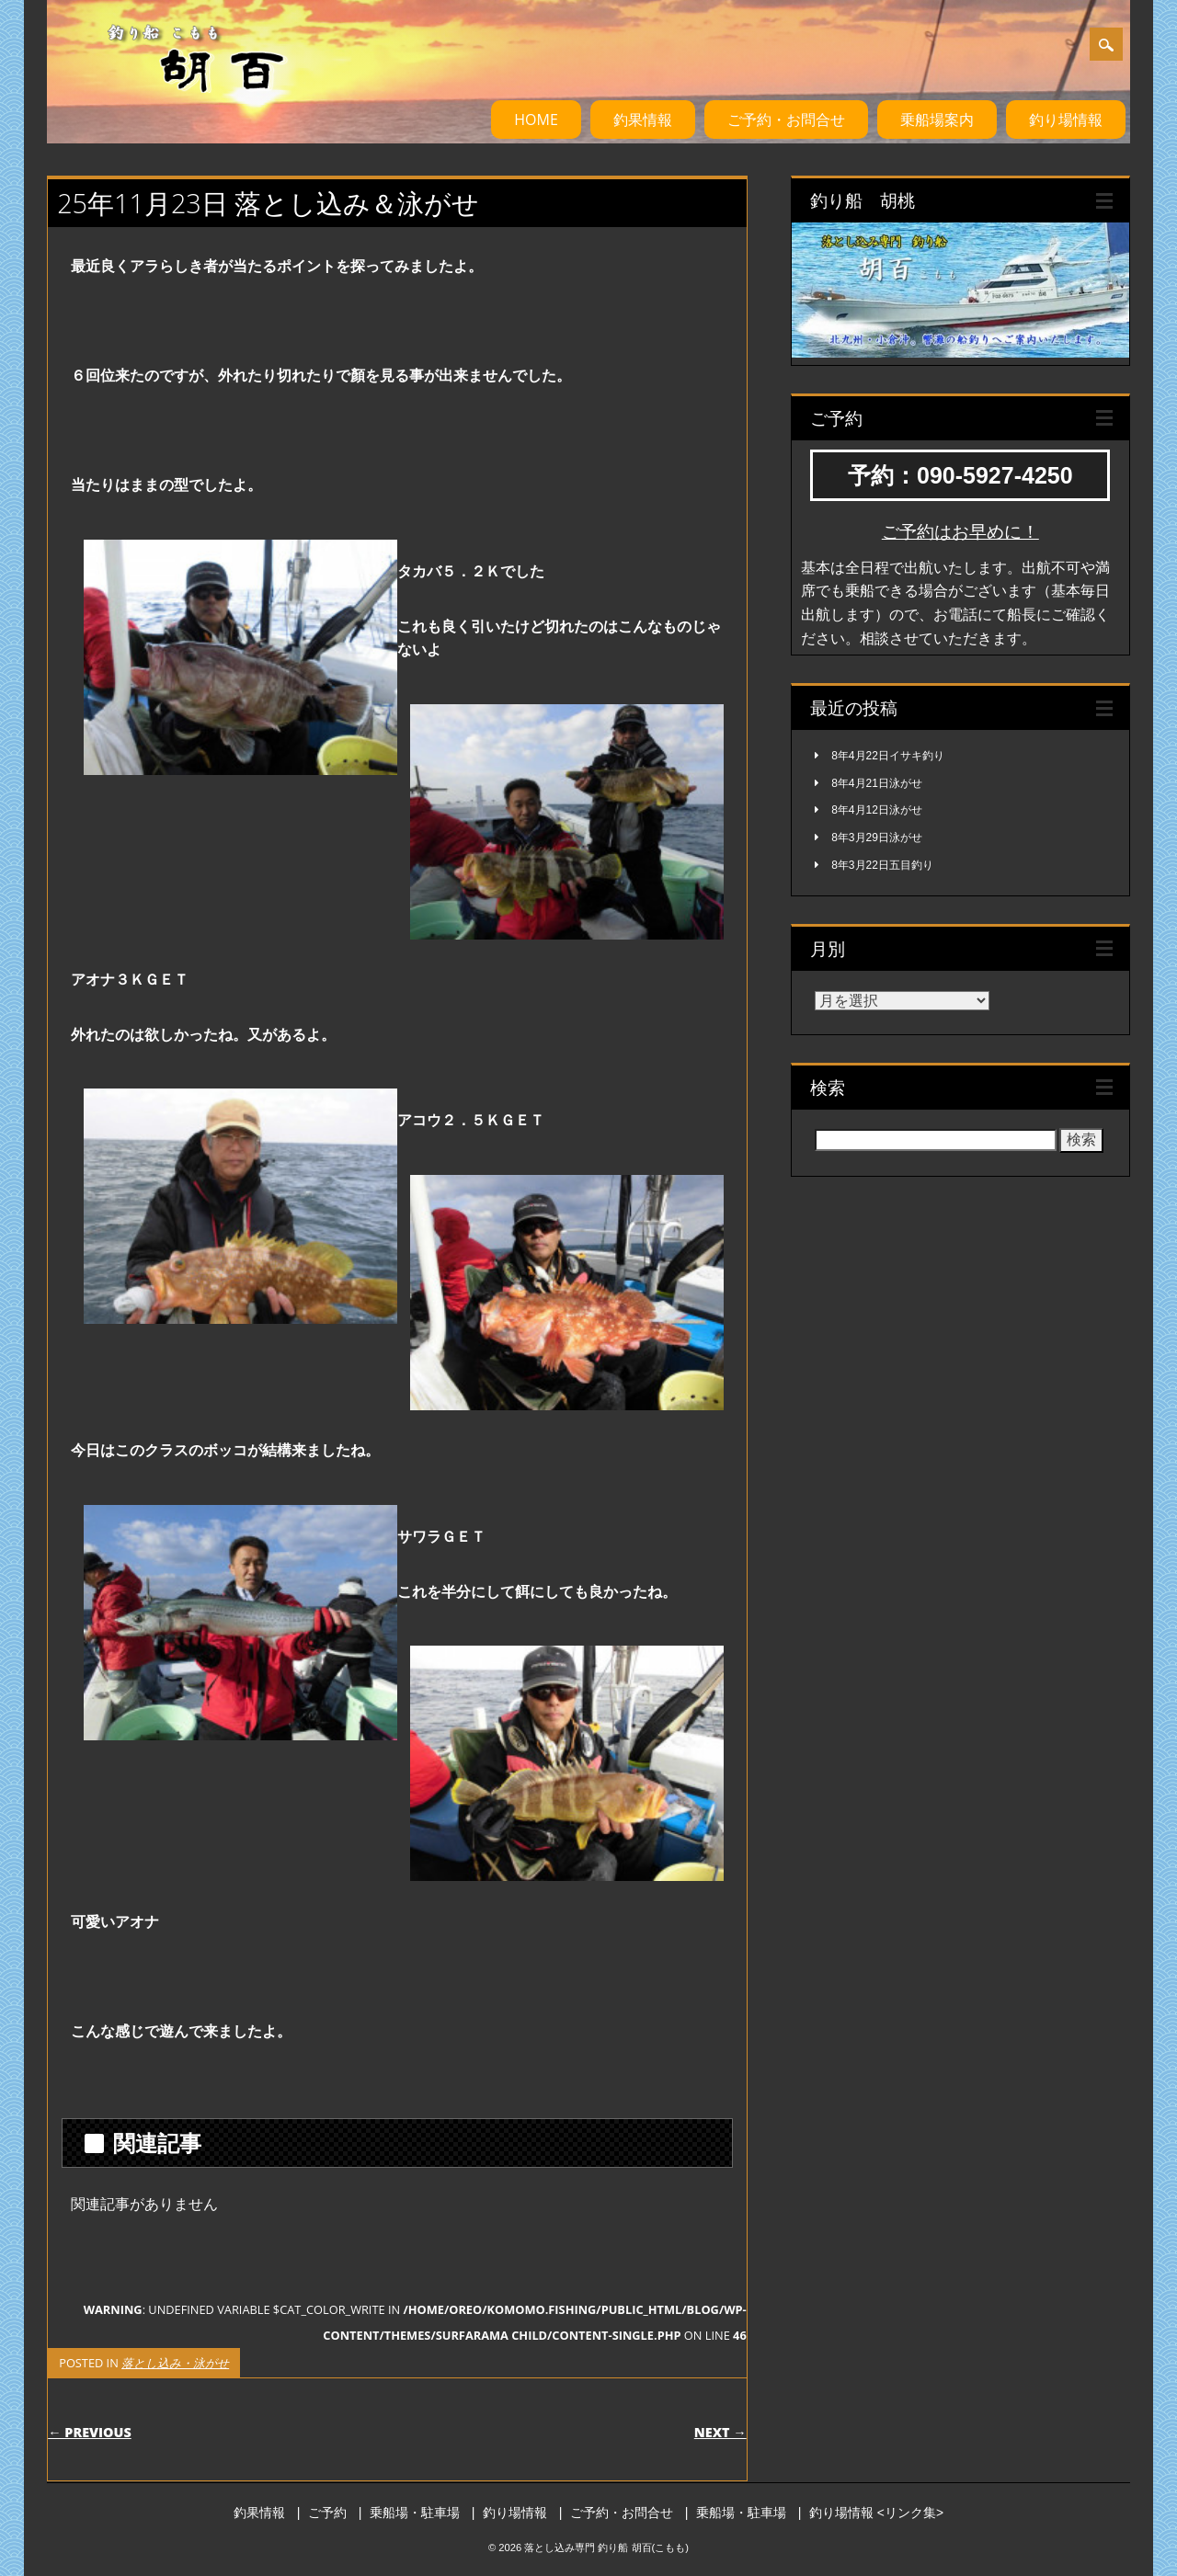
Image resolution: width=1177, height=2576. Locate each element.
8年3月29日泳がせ (876, 837)
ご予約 (327, 2512)
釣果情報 (642, 119)
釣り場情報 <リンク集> (876, 2512)
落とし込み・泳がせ (175, 2362)
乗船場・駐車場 (415, 2512)
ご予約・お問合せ (786, 119)
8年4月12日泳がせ (876, 810)
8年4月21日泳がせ (876, 783)
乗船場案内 (937, 119)
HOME (536, 119)
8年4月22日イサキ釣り (887, 755)
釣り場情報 (1066, 119)
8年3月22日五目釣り (882, 865)
